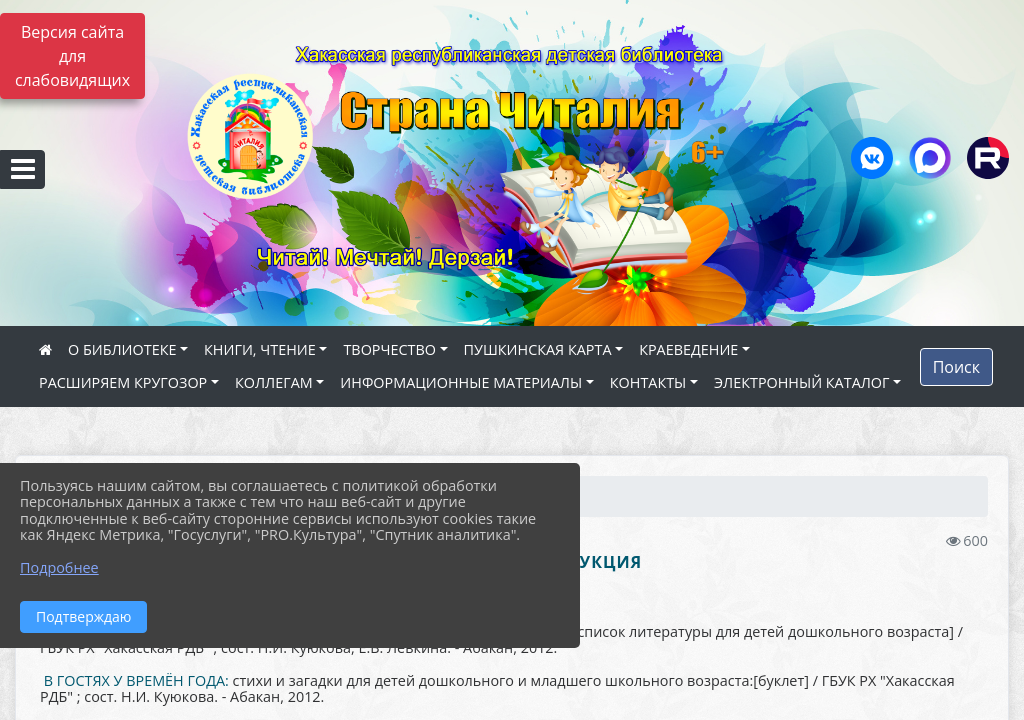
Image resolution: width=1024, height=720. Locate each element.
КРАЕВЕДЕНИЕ (688, 349)
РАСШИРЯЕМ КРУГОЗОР (123, 382)
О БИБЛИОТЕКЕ (122, 349)
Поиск (956, 367)
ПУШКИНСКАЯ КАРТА (538, 349)
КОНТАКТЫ (648, 382)
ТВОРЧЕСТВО (389, 349)
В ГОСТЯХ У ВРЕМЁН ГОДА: (136, 680)
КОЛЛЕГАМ (274, 382)
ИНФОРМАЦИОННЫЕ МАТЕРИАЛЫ (461, 382)
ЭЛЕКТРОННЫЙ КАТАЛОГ (802, 382)
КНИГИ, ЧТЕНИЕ (260, 349)
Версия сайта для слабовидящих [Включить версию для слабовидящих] (72, 56)
